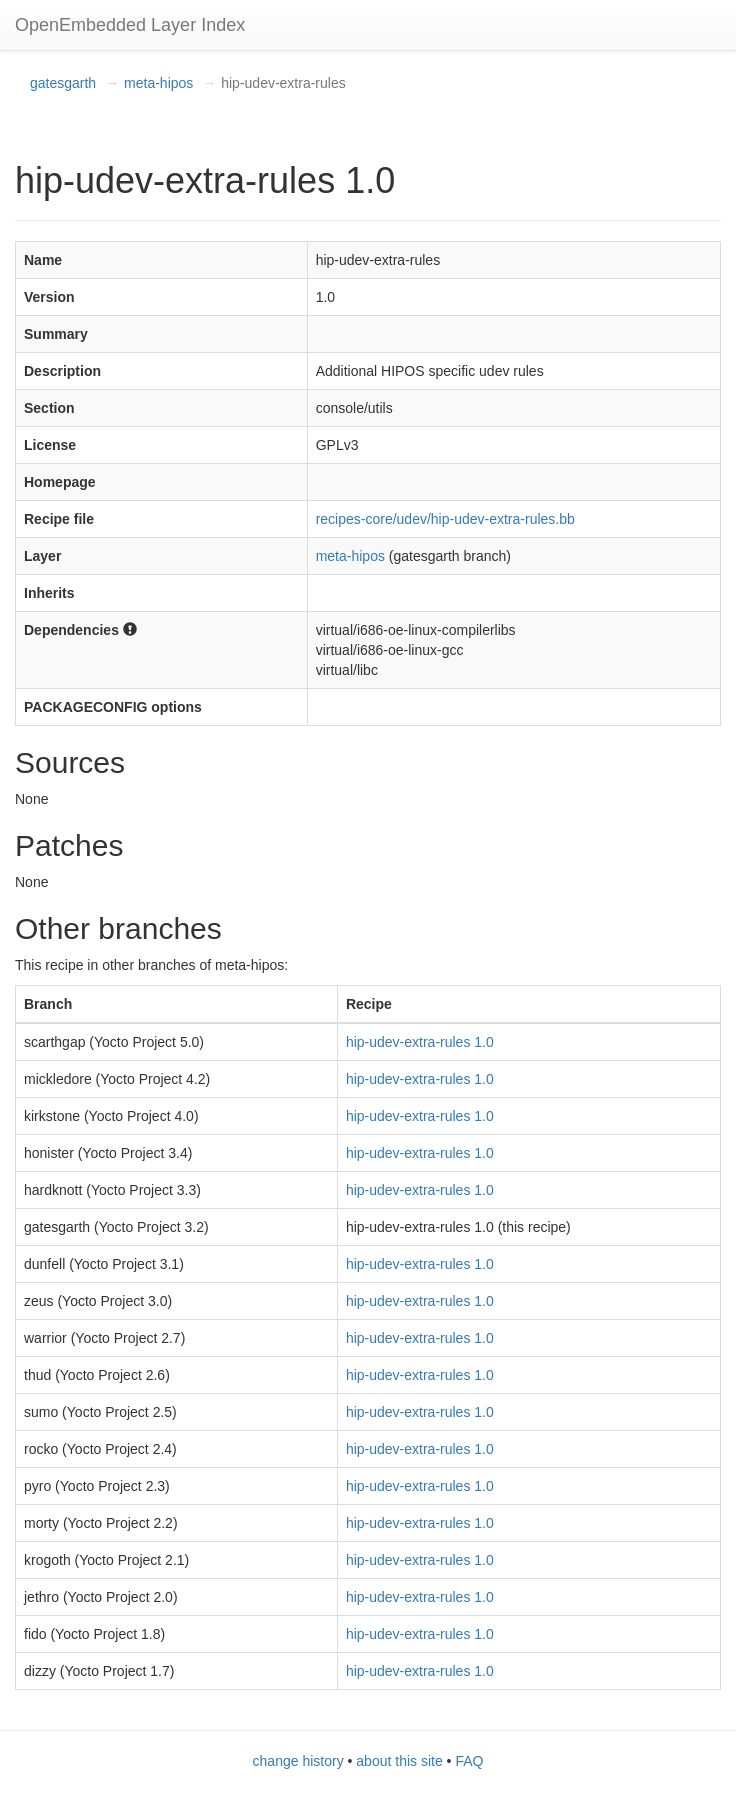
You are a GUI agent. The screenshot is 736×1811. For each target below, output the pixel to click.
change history (298, 1761)
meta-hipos (158, 83)
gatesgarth (63, 83)
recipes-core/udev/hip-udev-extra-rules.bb (445, 519)
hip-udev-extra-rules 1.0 (420, 1042)
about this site (399, 1761)
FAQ (469, 1761)
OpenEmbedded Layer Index (130, 25)
